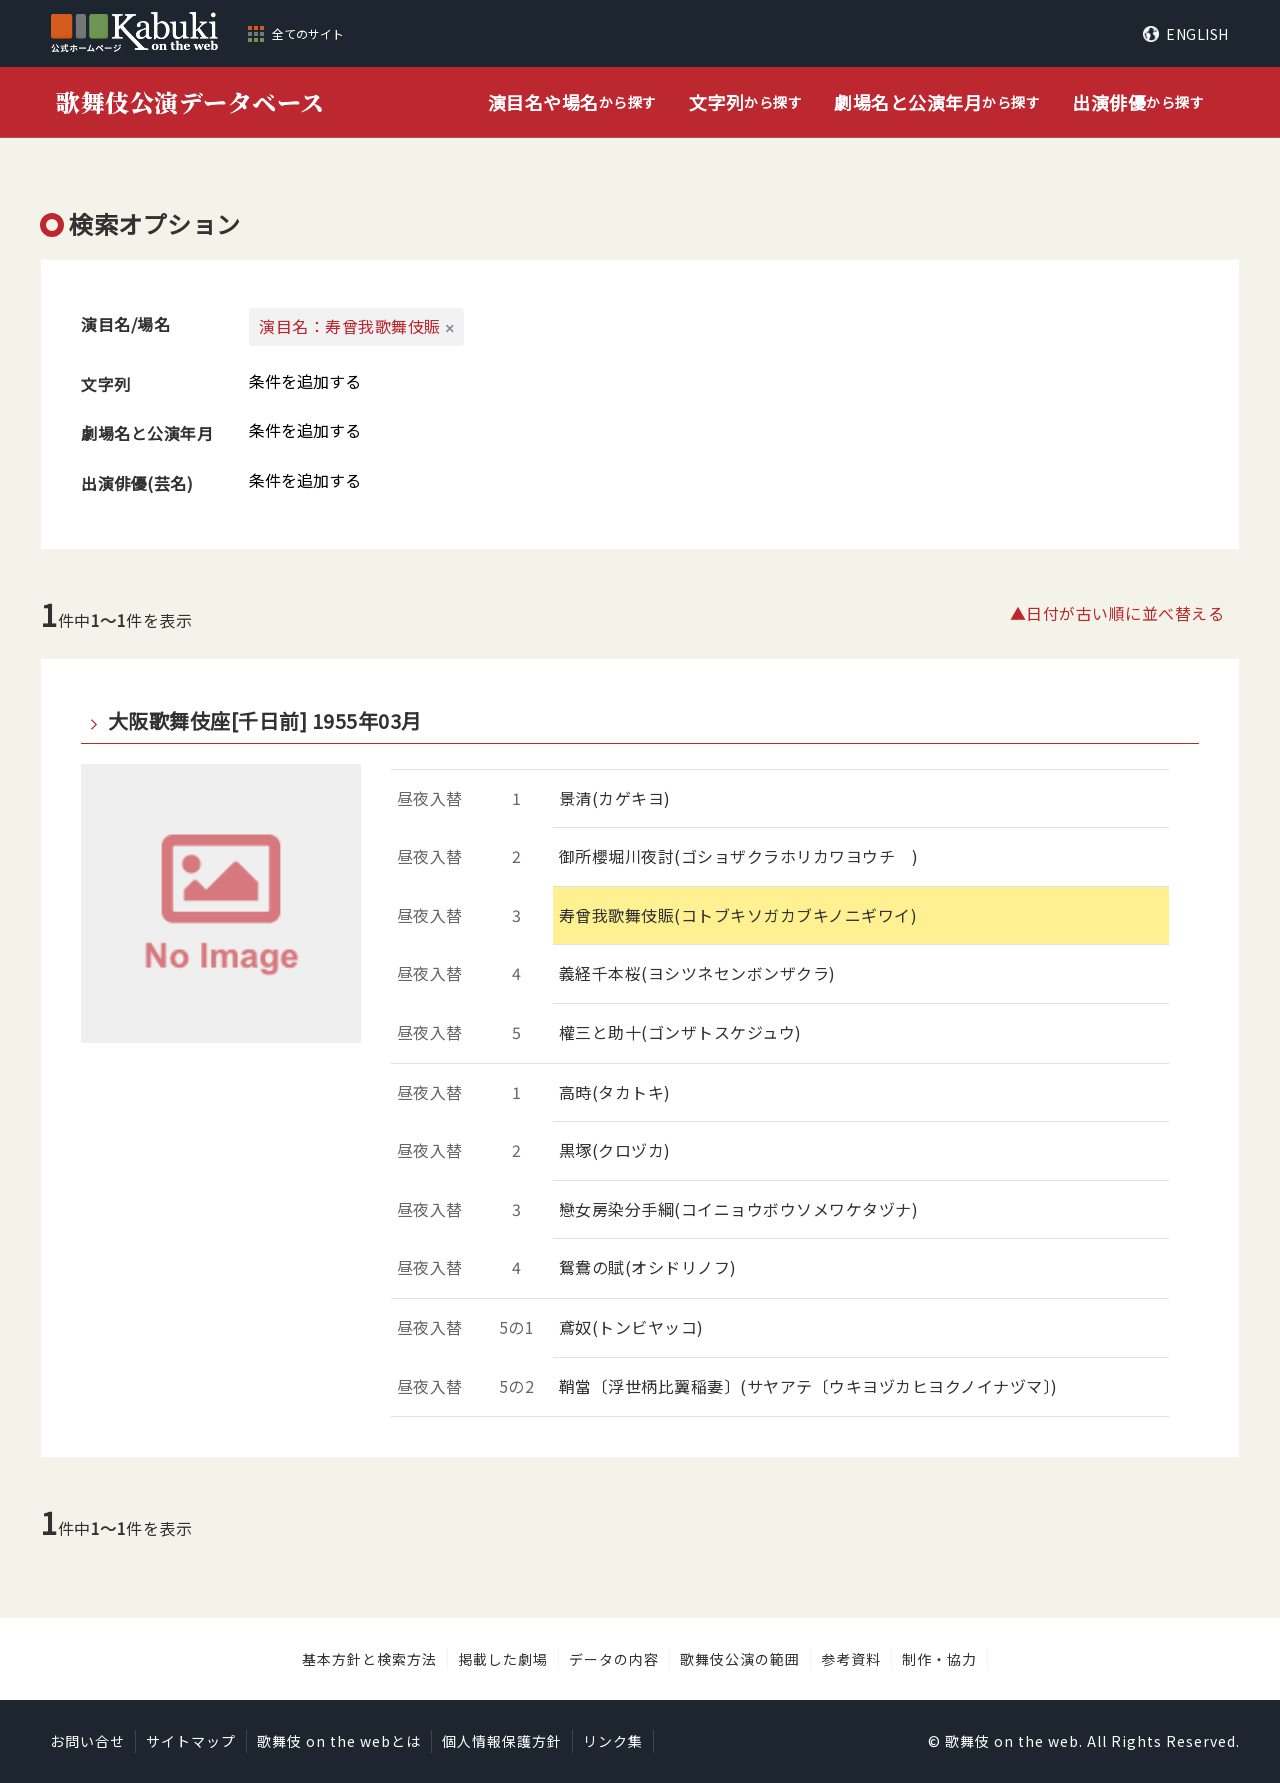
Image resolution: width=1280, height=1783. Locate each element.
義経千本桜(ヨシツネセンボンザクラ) (697, 973)
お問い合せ (87, 1741)
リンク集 (613, 1741)
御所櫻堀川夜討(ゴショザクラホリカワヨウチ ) (739, 856)
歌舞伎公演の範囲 (740, 1659)
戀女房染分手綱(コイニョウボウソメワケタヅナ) (739, 1209)
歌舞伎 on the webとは (339, 1741)
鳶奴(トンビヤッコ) (631, 1327)
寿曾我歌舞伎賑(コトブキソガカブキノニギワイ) (738, 915)
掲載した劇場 (503, 1659)
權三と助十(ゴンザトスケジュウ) (680, 1032)
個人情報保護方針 (502, 1741)
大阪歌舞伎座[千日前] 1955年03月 (265, 721)
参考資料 (851, 1659)
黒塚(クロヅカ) (615, 1150)
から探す (572, 102)
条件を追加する (305, 381)
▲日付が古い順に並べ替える (1117, 613)
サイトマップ (191, 1741)
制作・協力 (939, 1659)
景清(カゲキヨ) (615, 798)
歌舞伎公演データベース (190, 101)
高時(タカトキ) (615, 1092)
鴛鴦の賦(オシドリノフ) (648, 1267)
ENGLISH (1197, 34)
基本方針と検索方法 (369, 1659)
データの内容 (614, 1659)
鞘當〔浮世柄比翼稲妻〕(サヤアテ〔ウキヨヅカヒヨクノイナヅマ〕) (808, 1386)
